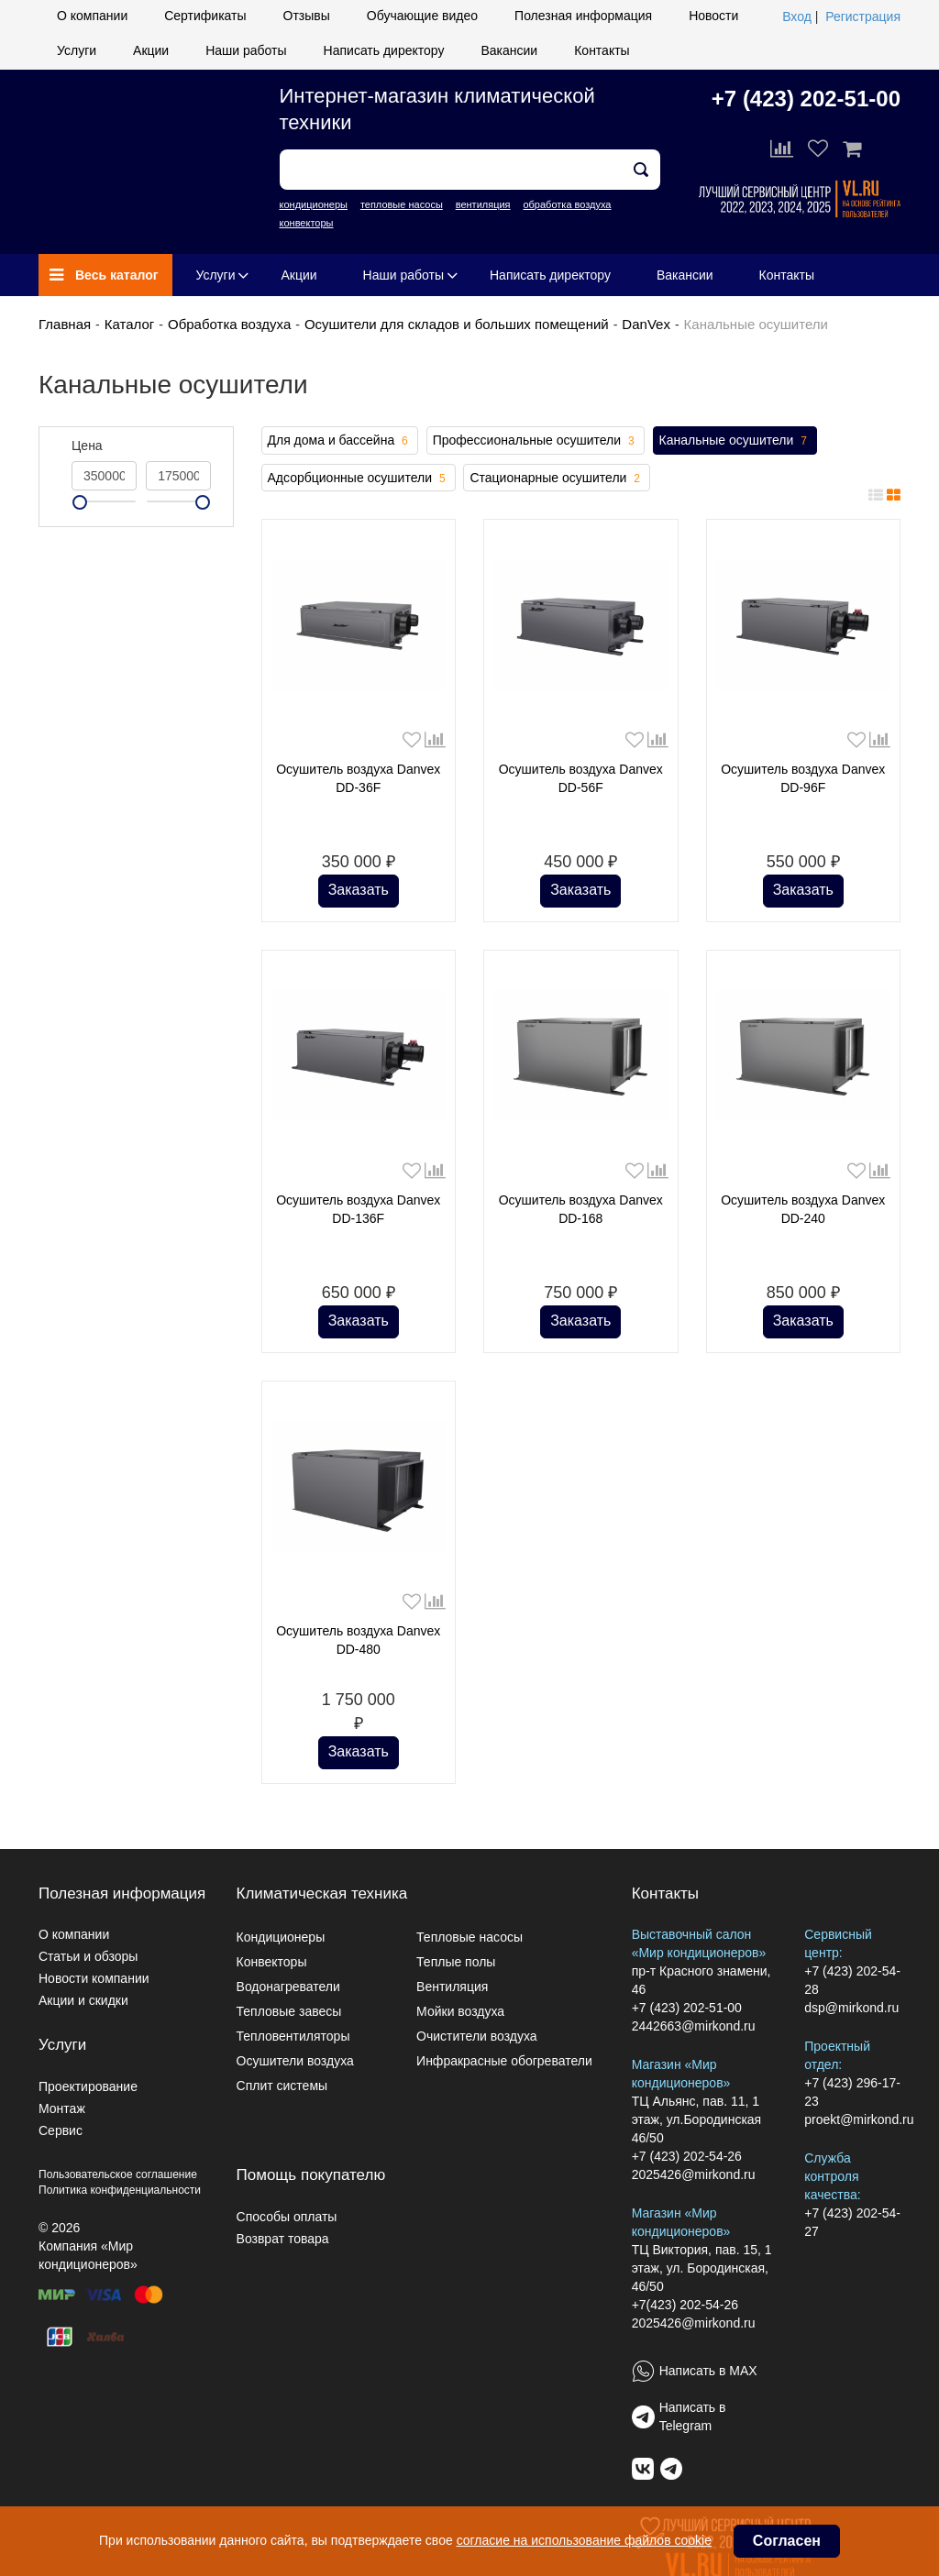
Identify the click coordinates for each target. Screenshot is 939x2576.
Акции (151, 50)
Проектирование (88, 2086)
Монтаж (62, 2108)
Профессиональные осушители (535, 441)
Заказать (358, 889)
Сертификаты (205, 15)
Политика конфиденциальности (120, 2190)
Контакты (601, 50)
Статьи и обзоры (88, 1956)
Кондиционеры (281, 1937)
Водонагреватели (288, 1986)
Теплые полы (455, 1961)
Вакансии (509, 50)
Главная (65, 324)
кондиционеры (314, 204)
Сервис (61, 2130)
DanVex (646, 324)
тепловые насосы (401, 204)
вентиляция (483, 204)
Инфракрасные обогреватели (504, 2060)
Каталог (130, 324)
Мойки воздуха (460, 2011)
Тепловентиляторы (293, 2036)
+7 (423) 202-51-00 (806, 98)
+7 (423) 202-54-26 (687, 2156)
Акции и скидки (83, 2000)
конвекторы (307, 222)
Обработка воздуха (229, 324)
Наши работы (245, 50)
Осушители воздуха (295, 2060)
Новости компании (94, 1978)
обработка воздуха (567, 204)
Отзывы (306, 15)
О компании (92, 15)
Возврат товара (283, 2238)
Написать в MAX (708, 2370)
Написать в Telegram (692, 2416)
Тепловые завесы (289, 2011)
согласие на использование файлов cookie (584, 2540)
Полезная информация (583, 15)
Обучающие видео (422, 15)
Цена (87, 445)
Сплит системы (282, 2085)
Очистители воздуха (476, 2036)
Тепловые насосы (469, 1937)
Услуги (76, 50)
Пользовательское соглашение (118, 2174)
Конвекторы (272, 1961)
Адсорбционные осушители (358, 478)
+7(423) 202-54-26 (685, 2304)
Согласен (787, 2540)
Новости (713, 15)
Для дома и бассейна (340, 441)
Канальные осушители (735, 441)
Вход (797, 16)
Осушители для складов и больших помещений (456, 324)
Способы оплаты (287, 2216)
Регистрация (862, 16)
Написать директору (384, 50)
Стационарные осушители (557, 478)
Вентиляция (452, 1986)
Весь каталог (104, 275)
